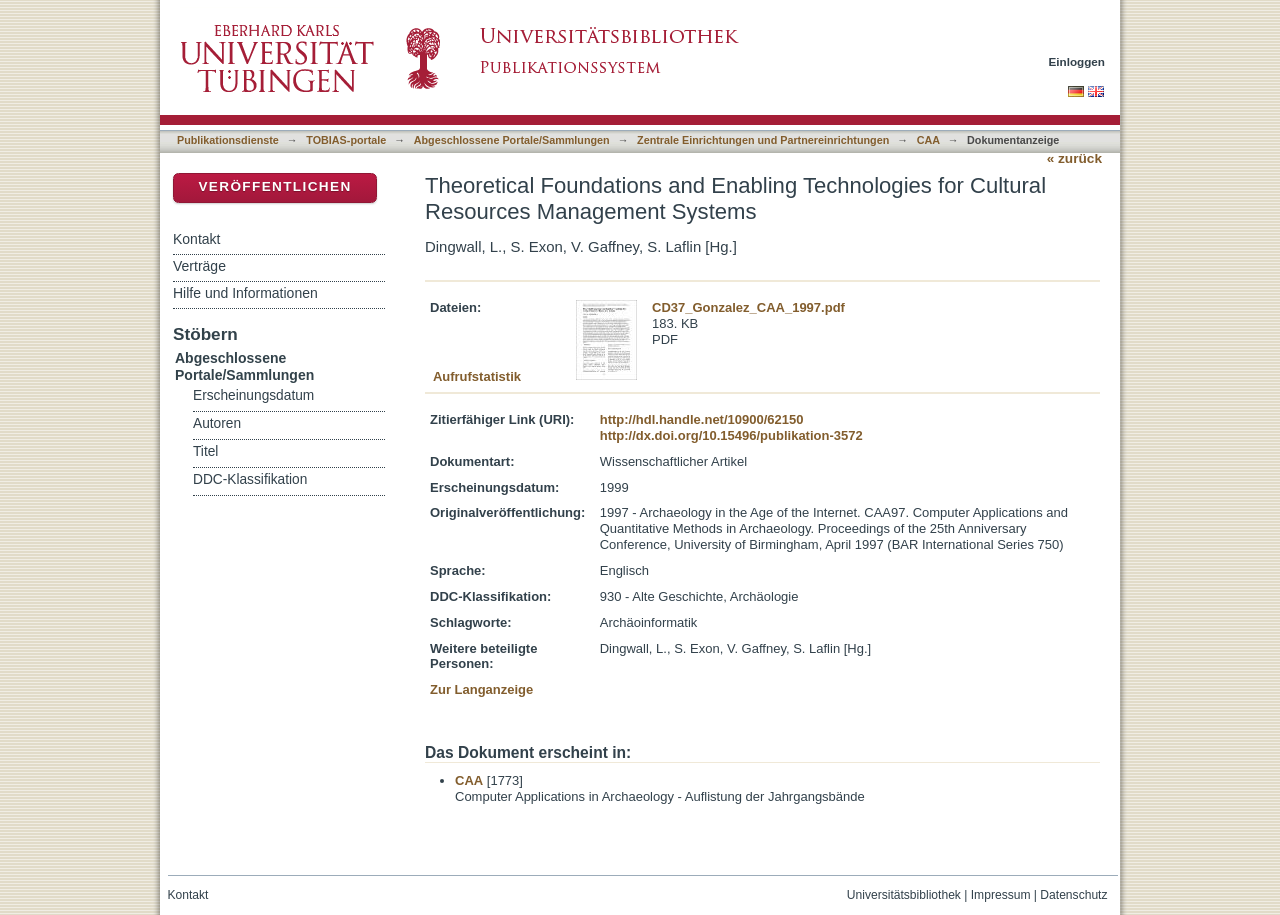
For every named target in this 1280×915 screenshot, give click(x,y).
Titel (205, 451)
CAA (928, 140)
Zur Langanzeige (481, 689)
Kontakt (196, 239)
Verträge (199, 266)
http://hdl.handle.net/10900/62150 (702, 419)
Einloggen (1077, 61)
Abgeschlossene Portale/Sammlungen (512, 140)
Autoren (217, 423)
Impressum (1001, 895)
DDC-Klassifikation (250, 479)
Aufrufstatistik (477, 376)
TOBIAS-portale (346, 140)
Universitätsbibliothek (904, 895)
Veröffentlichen (274, 186)
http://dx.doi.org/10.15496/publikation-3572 (731, 435)
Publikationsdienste (228, 140)
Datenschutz (1073, 895)
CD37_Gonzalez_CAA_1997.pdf (748, 307)
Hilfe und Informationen (245, 293)
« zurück (1074, 158)
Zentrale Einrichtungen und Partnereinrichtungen (763, 140)
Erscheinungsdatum (253, 395)
